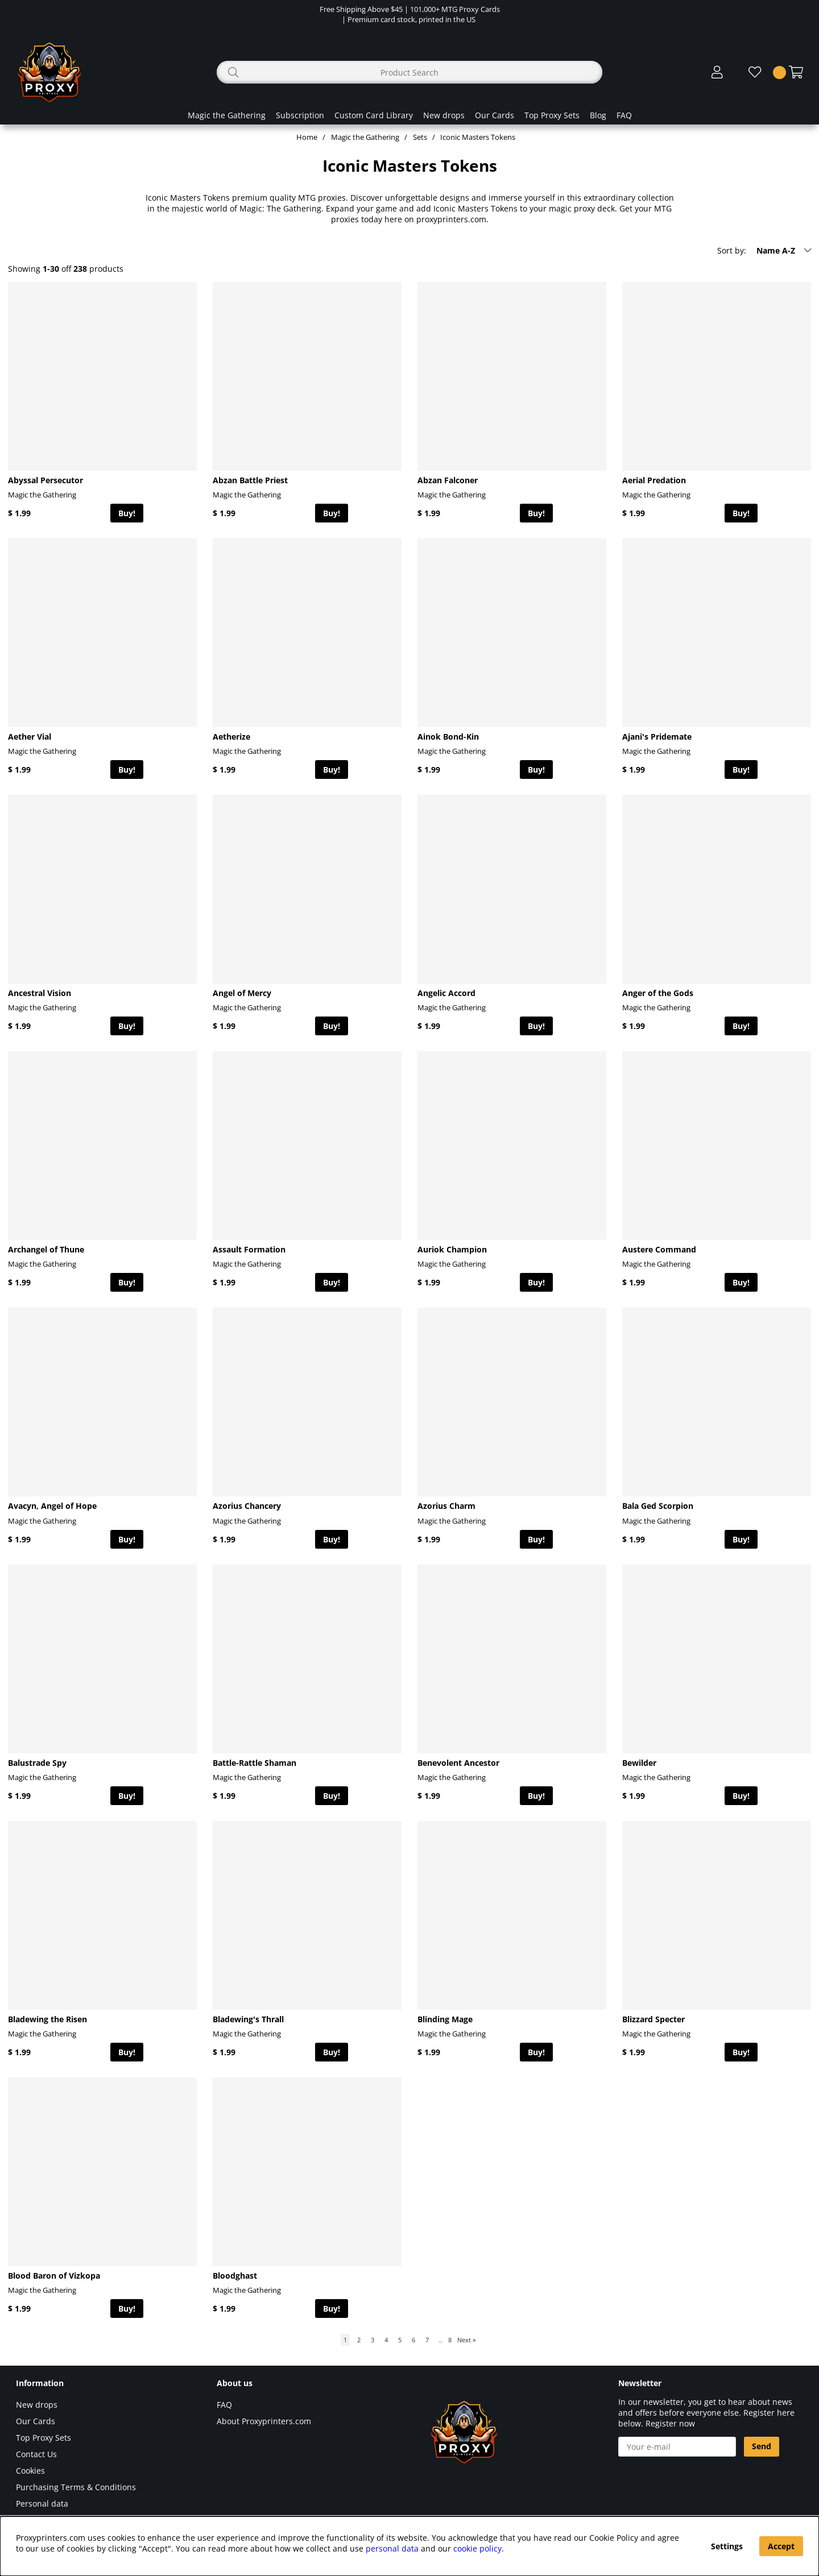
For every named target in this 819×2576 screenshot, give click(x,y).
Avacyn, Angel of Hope (52, 1505)
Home (306, 137)
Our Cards (494, 115)
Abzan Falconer (447, 480)
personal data (392, 2548)
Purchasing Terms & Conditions (76, 2487)
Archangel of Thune (46, 1249)
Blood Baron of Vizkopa (54, 2275)
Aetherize (231, 736)
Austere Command (659, 1249)
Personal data (42, 2503)
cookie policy (477, 2548)
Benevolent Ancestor (458, 1762)
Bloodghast (235, 2275)
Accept (781, 2546)
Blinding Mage (445, 2019)
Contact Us (36, 2454)
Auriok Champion (452, 1249)
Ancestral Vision (39, 993)
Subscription (300, 115)
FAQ (624, 115)
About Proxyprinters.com (264, 2421)
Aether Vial (29, 736)
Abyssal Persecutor (45, 480)
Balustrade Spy (37, 1762)
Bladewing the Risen (47, 2019)
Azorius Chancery (247, 1505)
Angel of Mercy (242, 993)
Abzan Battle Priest (250, 480)
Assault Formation (249, 1249)
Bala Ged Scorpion (657, 1505)
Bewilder (639, 1762)
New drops (444, 115)
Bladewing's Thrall (248, 2019)
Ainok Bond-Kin (448, 736)
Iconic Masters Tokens (477, 137)
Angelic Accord (446, 993)
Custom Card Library (373, 115)
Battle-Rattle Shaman (254, 1762)
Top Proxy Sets (552, 115)
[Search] (409, 72)
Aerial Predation (654, 480)
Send (761, 2446)
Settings (727, 2546)
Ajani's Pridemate (657, 736)
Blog (598, 115)
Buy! (126, 513)
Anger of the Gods (657, 993)
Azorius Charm (446, 1505)
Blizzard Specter (653, 2019)
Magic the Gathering (227, 115)
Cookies (30, 2470)
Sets (420, 137)
